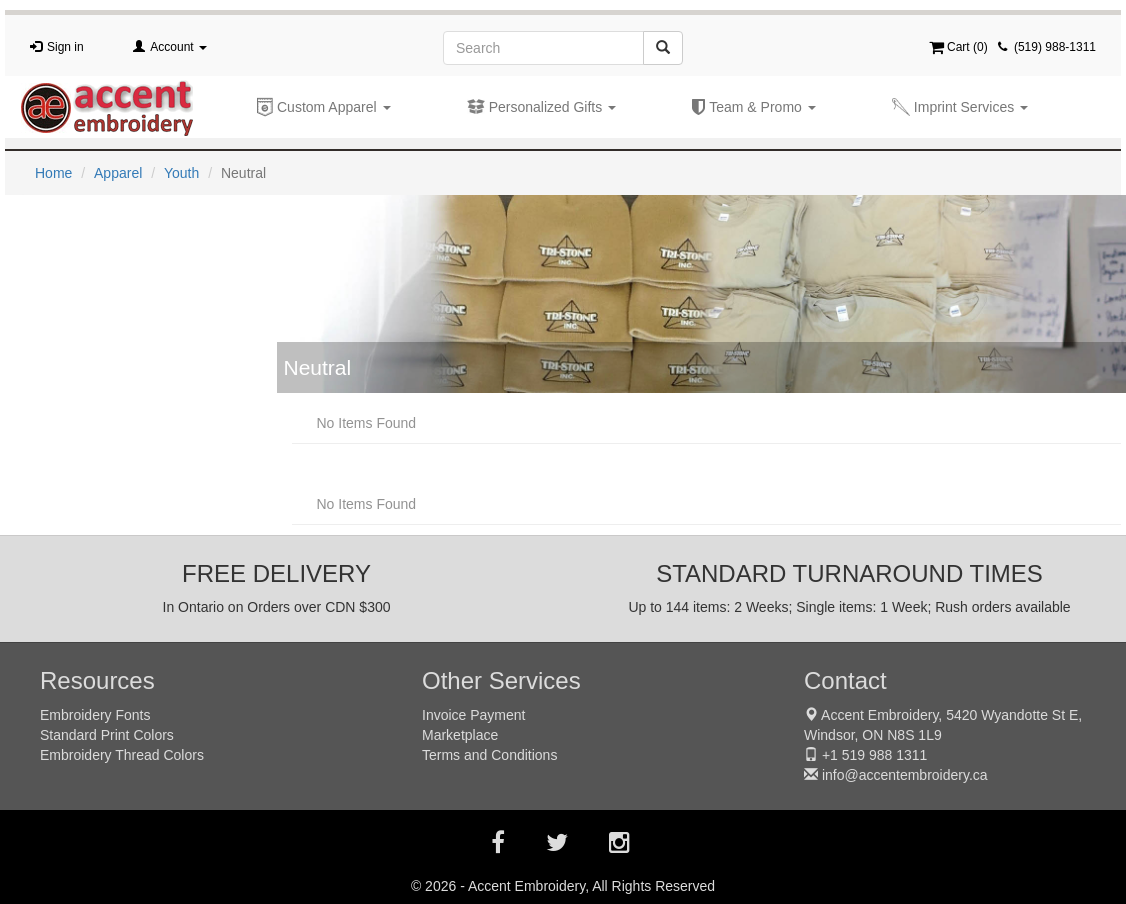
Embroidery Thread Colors (122, 755)
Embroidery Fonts (95, 715)
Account (178, 47)
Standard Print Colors (107, 735)
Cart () (958, 47)
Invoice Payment (474, 715)
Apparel (118, 173)
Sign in (65, 47)
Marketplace (460, 735)
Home (53, 173)
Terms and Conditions (489, 755)
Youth (181, 173)
